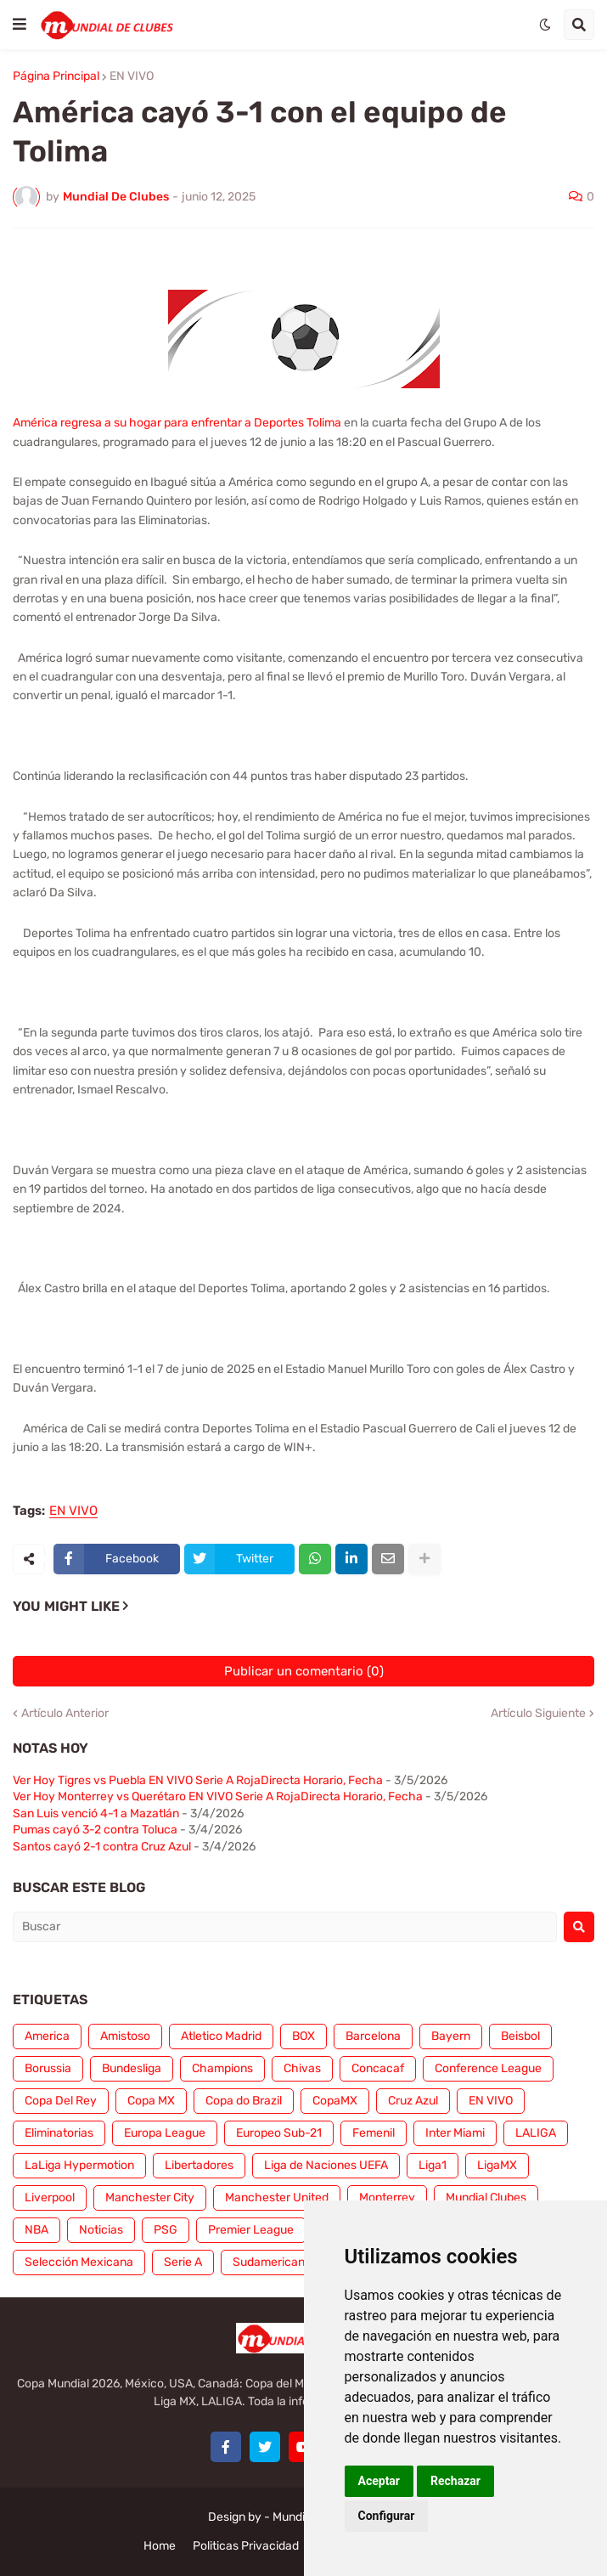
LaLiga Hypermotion (79, 2165)
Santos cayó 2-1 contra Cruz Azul (102, 1846)
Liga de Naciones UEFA (326, 2165)
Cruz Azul (413, 2100)
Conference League (488, 2068)
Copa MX (151, 2100)
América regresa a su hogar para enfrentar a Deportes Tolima (177, 422)
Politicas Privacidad (246, 2546)
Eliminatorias (59, 2133)
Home (159, 2546)
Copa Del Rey (61, 2100)
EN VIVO (132, 76)
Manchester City (149, 2197)
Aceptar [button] (379, 2481)
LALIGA (535, 2133)
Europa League (164, 2133)
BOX (303, 2036)
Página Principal (56, 76)
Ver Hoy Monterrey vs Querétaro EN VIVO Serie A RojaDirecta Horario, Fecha (218, 1796)
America (47, 2036)
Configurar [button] (386, 2515)
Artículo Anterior (65, 1714)
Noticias (101, 2230)
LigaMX (497, 2165)
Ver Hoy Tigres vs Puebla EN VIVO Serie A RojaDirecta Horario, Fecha (198, 1780)
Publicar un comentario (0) (304, 1671)
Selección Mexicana (79, 2262)
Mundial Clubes (486, 2197)
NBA (36, 2230)
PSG (165, 2230)
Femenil (373, 2133)
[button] (19, 24)
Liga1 (433, 2165)
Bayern (450, 2036)
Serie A (183, 2262)
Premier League (251, 2230)
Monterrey (387, 2197)
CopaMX (334, 2100)
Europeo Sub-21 (279, 2133)
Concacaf (377, 2068)
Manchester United (277, 2197)
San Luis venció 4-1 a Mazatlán (96, 1813)
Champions (222, 2068)
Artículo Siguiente (538, 1714)
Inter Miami (455, 2133)
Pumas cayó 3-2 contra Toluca (95, 1829)
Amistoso (125, 2036)
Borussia (48, 2068)
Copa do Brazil (243, 2100)
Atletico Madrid (221, 2036)
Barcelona (373, 2036)
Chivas (302, 2068)
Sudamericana (272, 2262)
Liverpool (50, 2197)
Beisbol (520, 2036)
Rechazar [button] (455, 2481)
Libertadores (199, 2165)
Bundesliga (131, 2068)
